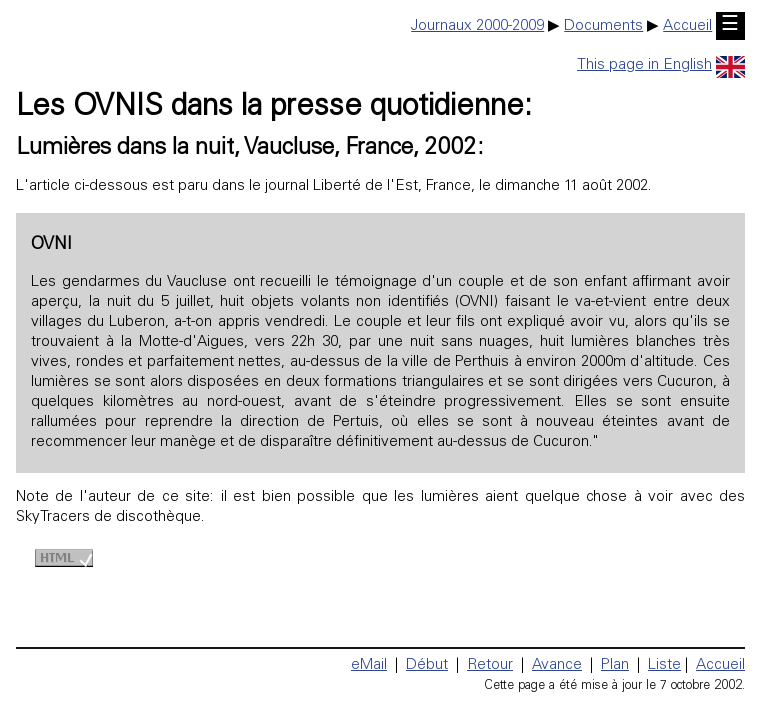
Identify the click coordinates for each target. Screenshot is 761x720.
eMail (369, 665)
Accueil (687, 26)
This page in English (661, 65)
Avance (557, 665)
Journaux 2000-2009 (477, 26)
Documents (603, 26)
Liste (664, 665)
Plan (615, 665)
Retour (490, 665)
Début (427, 665)
